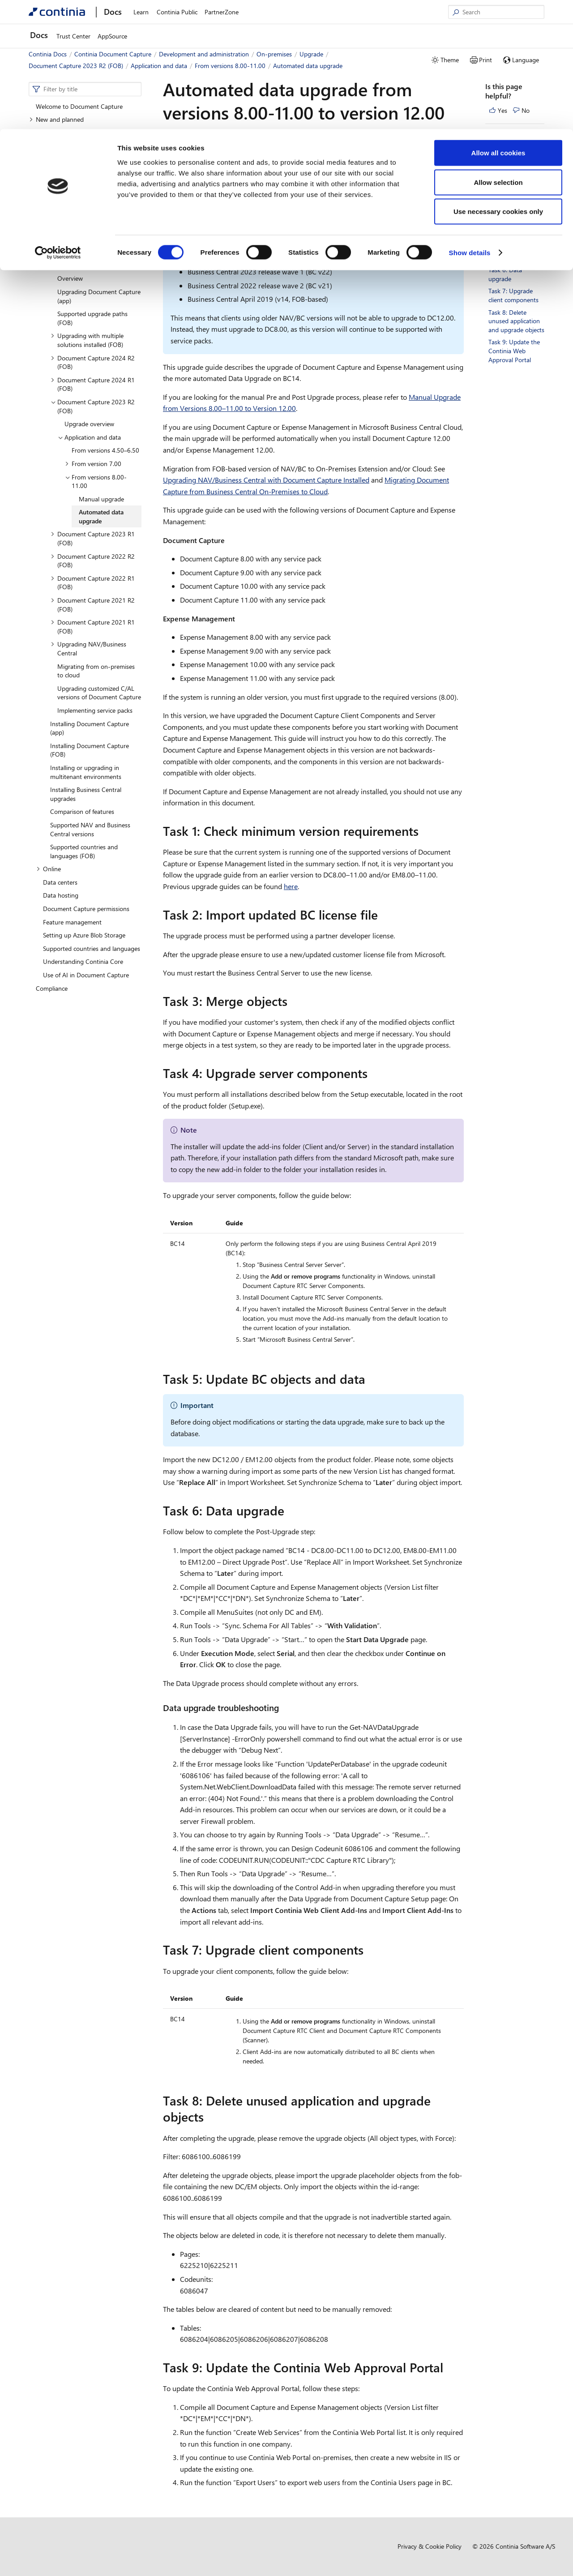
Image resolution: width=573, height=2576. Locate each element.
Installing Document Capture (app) (89, 728)
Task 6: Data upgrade (505, 274)
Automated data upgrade (101, 516)
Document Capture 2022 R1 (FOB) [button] (93, 582)
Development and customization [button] (84, 212)
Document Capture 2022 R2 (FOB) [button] (93, 560)
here (291, 886)
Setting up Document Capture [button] (73, 145)
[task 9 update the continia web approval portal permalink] (448, 2367)
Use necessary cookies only (498, 82)
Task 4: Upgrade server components (514, 232)
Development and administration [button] (77, 172)
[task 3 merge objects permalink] (292, 1001)
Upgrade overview (89, 423)
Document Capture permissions (86, 908)
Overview (55, 185)
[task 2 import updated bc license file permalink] (383, 915)
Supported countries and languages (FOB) (84, 851)
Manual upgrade (101, 499)
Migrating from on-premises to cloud (96, 671)
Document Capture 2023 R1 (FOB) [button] (93, 538)
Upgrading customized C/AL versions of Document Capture (99, 693)
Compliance (52, 988)
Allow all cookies (498, 23)
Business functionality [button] (61, 159)
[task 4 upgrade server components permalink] (373, 1073)
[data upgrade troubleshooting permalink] (284, 1707)
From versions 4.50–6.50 (105, 450)
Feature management (72, 922)
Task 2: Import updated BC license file (514, 185)
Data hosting (60, 895)
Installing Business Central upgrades (85, 794)
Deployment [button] (63, 252)
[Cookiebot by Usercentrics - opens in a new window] (58, 123)
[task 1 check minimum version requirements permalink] (424, 831)
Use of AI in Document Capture (86, 975)
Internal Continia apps (73, 199)
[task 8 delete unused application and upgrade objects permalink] (209, 2117)
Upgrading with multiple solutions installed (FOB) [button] (87, 340)
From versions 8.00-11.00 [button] (96, 481)
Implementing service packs (95, 710)
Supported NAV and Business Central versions (90, 829)
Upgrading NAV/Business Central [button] (88, 648)
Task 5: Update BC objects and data (513, 253)
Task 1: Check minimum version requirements (512, 155)
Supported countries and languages (91, 948)
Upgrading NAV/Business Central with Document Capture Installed (266, 479)
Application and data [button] (89, 437)
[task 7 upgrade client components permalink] (368, 1950)
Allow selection (498, 53)
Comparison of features (82, 811)
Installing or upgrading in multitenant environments (85, 772)
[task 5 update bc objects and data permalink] (370, 1379)
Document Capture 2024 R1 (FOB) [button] (93, 384)
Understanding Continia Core (83, 961)
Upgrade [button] (58, 265)
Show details (470, 123)
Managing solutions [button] (73, 239)
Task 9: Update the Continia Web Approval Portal (514, 351)
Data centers (60, 882)
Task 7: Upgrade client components (513, 295)
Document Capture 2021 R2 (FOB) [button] (93, 604)
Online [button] (48, 868)
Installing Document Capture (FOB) (89, 750)
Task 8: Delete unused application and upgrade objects (516, 321)
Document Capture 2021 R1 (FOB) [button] (93, 626)
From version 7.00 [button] (93, 463)
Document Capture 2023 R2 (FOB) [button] (93, 406)
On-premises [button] (57, 225)
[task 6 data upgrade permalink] (289, 1510)
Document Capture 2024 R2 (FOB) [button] (93, 362)
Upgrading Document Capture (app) (99, 296)
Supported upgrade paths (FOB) (92, 318)
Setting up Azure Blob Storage (84, 935)
